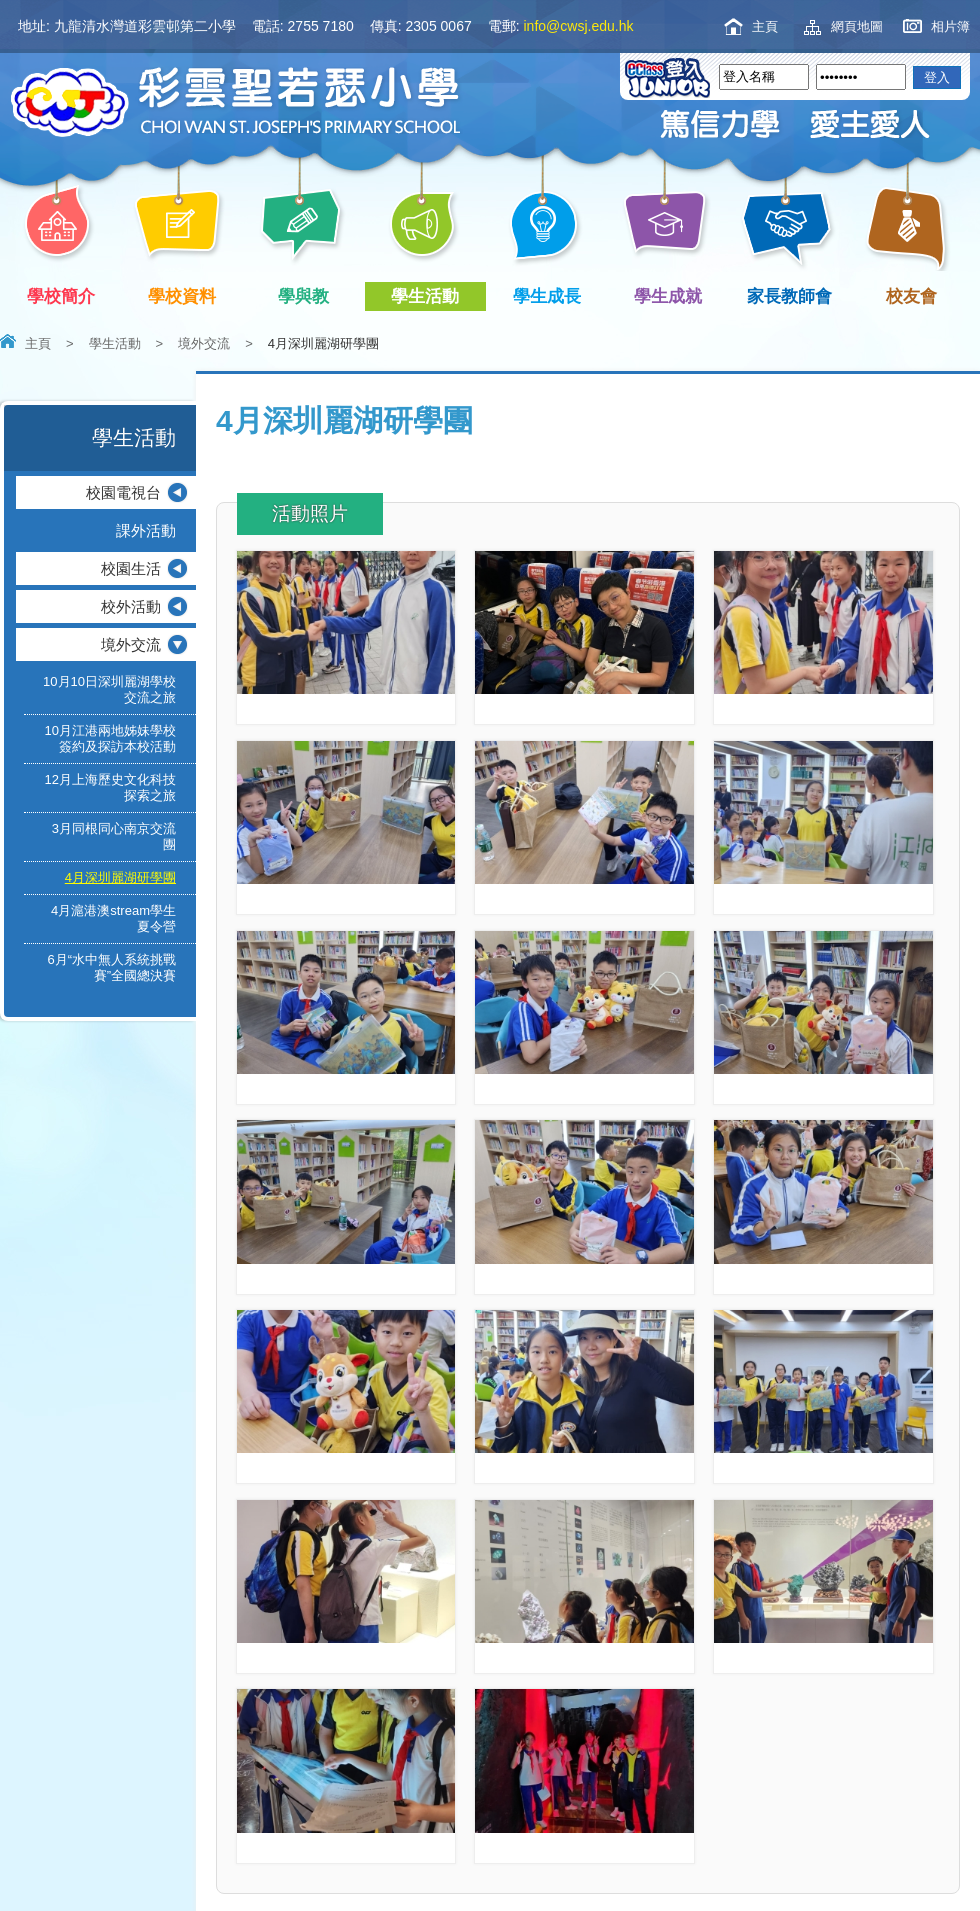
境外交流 (204, 343)
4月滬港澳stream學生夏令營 (113, 918)
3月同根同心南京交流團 (114, 836)
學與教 (307, 296)
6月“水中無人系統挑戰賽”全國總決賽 (111, 967)
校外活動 (131, 606)
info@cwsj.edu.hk (579, 26)
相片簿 (950, 26)
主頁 (765, 26)
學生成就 (672, 296)
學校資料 (186, 296)
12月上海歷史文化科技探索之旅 (110, 787)
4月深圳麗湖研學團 (120, 877)
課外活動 (146, 530)
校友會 (908, 294)
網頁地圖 (857, 26)
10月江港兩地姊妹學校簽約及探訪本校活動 (110, 738)
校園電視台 (123, 492)
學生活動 (429, 296)
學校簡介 (64, 296)
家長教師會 (793, 296)
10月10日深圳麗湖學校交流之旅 (109, 689)
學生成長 (550, 296)
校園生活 (131, 568)
